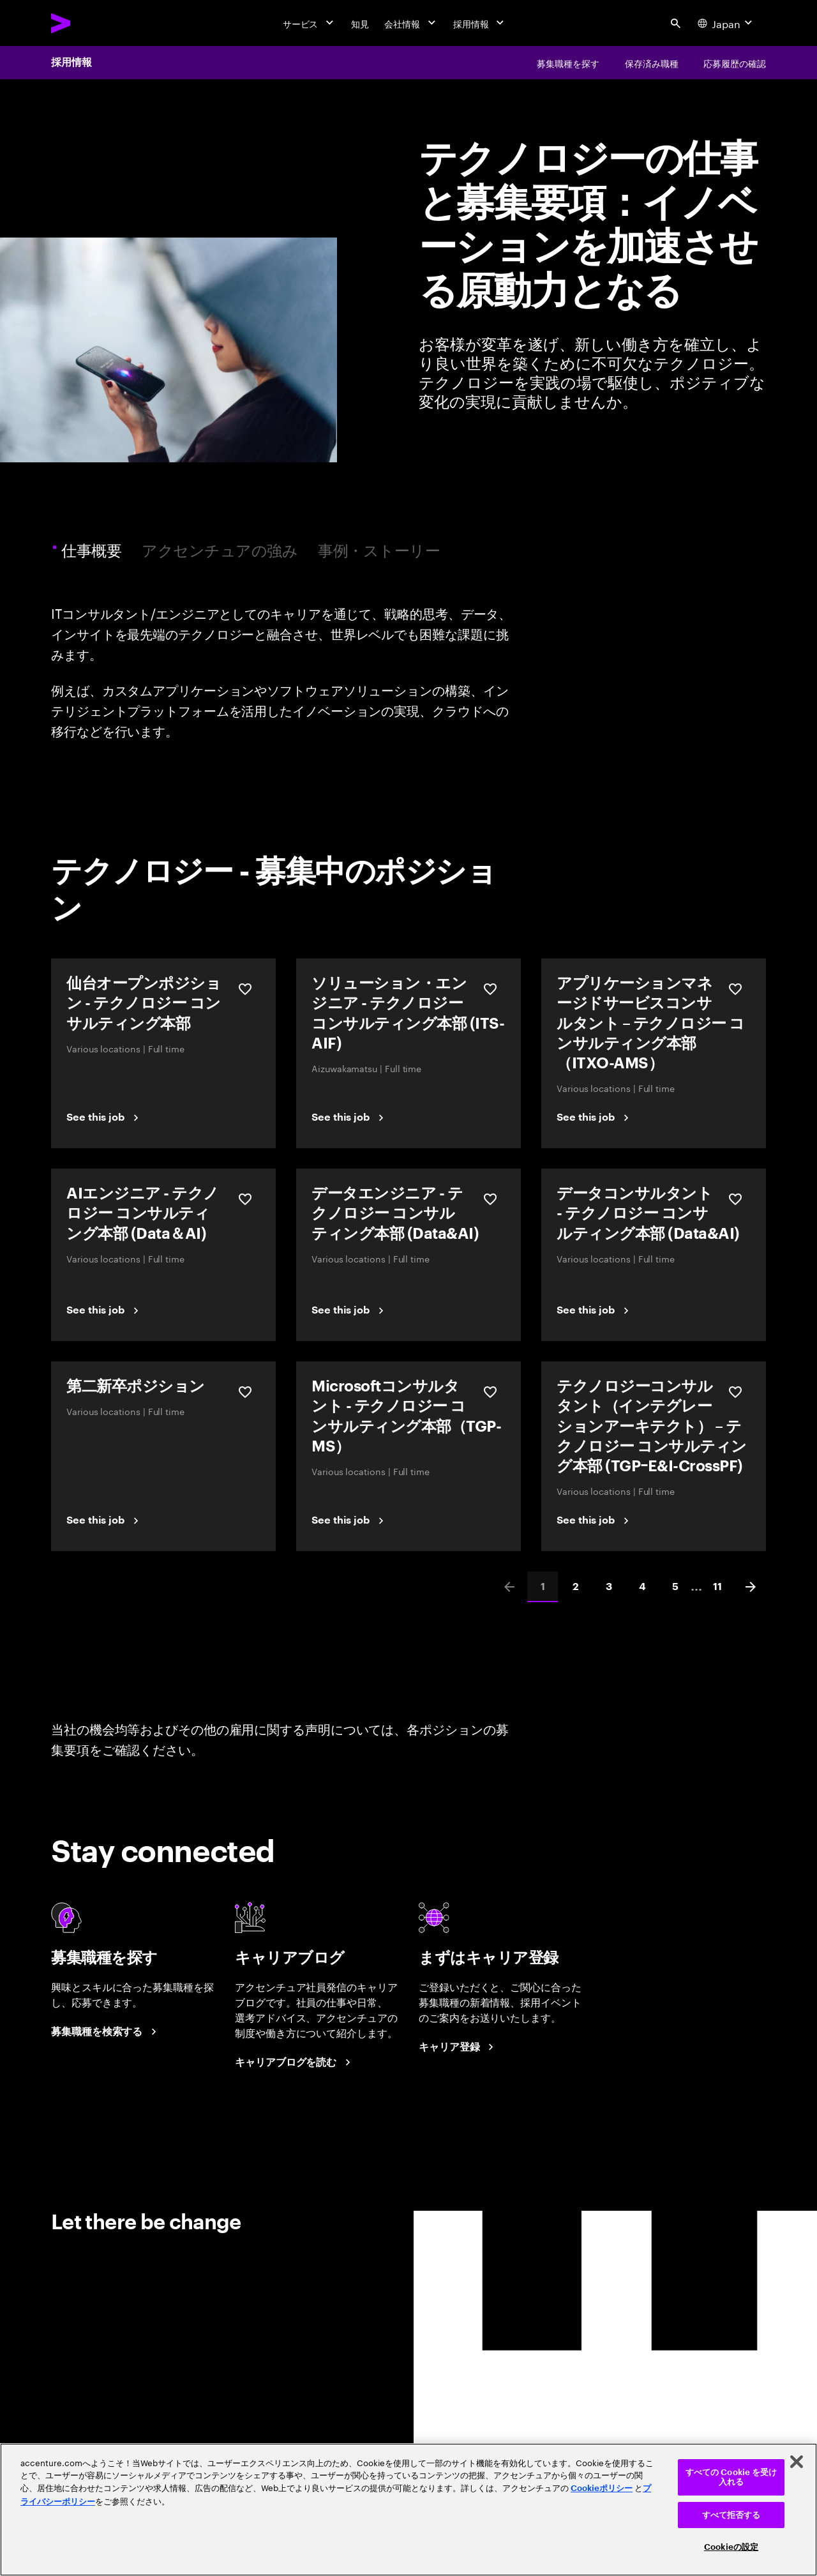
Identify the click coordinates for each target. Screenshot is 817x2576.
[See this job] (104, 1117)
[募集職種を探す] (568, 62)
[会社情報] (411, 23)
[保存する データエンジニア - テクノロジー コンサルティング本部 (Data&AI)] (490, 1199)
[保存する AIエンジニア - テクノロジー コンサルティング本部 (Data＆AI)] (245, 1199)
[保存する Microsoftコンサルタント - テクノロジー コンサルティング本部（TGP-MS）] (490, 1392)
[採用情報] (480, 23)
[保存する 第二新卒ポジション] (245, 1392)
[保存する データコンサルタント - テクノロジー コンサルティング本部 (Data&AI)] (735, 1199)
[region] (408, 2509)
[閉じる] (797, 2462)
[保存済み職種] (651, 62)
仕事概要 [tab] (93, 549)
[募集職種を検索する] (105, 2032)
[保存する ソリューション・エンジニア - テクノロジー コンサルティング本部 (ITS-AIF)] (490, 989)
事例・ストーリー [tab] (379, 549)
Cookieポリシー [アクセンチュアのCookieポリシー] (602, 2488)
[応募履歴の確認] (735, 62)
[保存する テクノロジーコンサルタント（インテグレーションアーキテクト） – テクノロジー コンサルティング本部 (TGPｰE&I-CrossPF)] (735, 1392)
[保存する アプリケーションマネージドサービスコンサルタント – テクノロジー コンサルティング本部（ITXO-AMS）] (735, 989)
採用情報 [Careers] (71, 62)
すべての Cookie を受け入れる (731, 2477)
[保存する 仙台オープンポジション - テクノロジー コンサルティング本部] (245, 989)
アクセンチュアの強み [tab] (219, 549)
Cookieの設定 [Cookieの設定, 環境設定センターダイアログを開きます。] (731, 2547)
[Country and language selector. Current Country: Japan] (726, 23)
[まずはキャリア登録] (458, 2047)
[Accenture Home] (90, 23)
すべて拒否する (731, 2515)
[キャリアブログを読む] (294, 2062)
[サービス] (309, 23)
